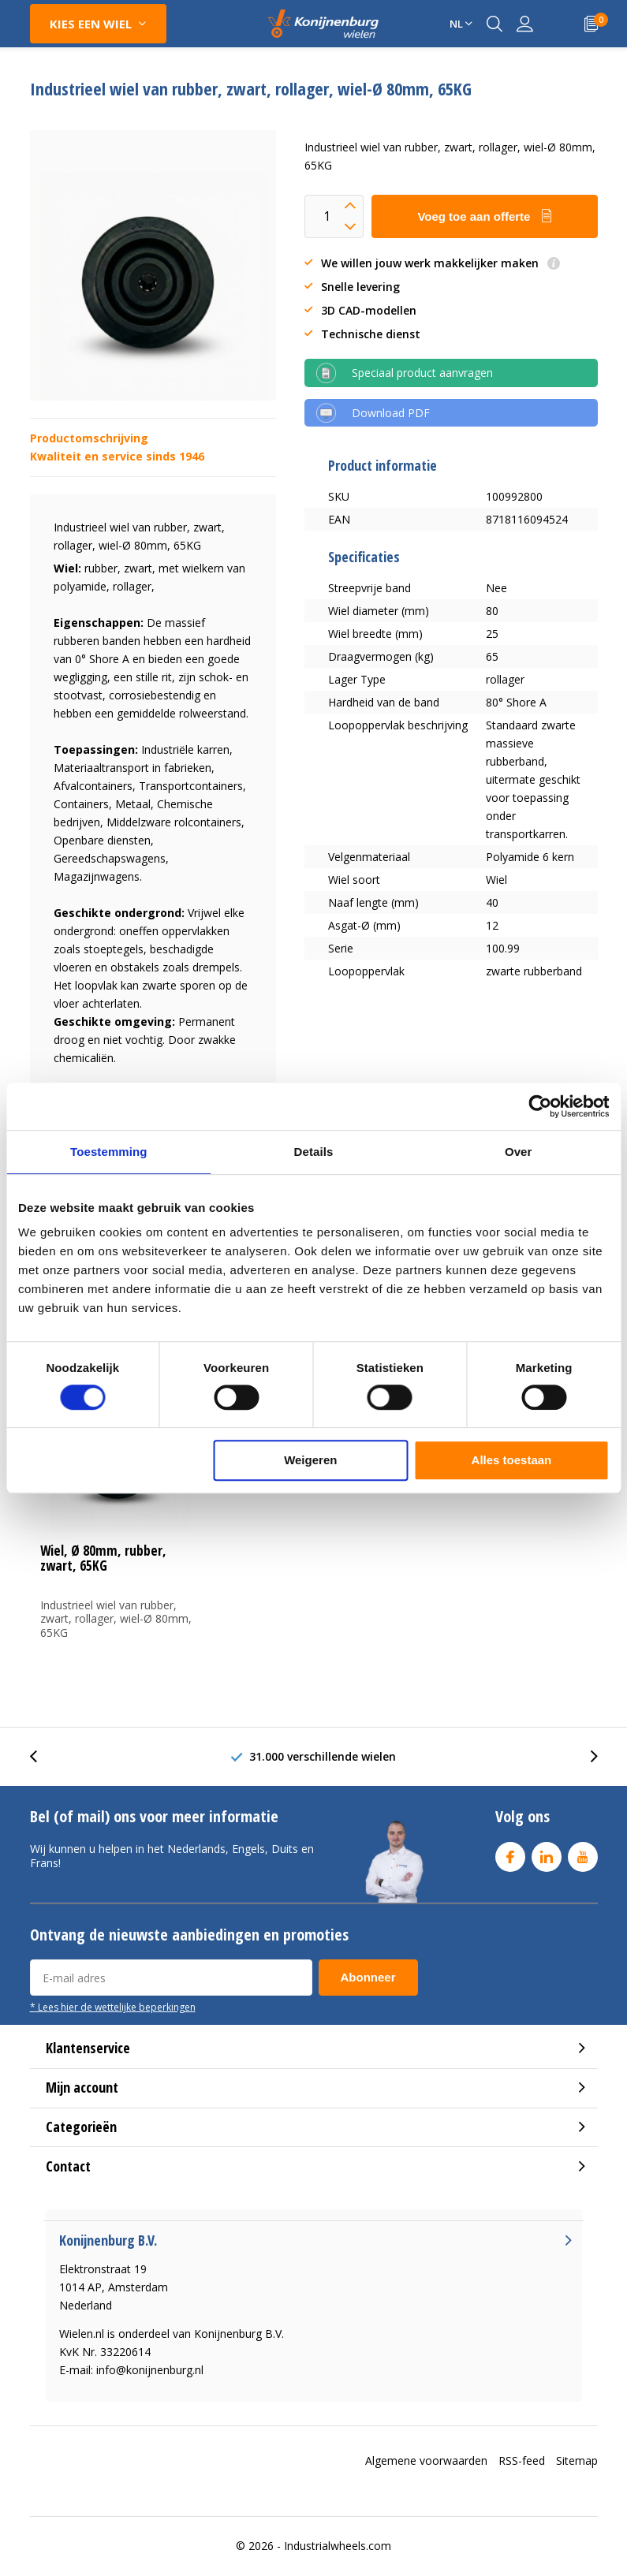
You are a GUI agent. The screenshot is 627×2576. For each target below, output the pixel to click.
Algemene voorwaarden (426, 2460)
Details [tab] (314, 1151)
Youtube (583, 1853)
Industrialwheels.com (337, 2545)
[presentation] (42, 1756)
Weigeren (310, 1460)
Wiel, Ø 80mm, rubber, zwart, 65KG (103, 1558)
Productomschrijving (89, 438)
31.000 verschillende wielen (322, 1756)
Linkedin (547, 1853)
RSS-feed (521, 2460)
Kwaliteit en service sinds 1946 (117, 456)
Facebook (510, 1853)
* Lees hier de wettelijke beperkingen (113, 2006)
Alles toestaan (512, 1460)
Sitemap (577, 2460)
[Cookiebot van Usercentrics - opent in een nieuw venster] (540, 1106)
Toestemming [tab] (108, 1151)
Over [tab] (518, 1151)
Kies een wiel (91, 24)
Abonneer (368, 1977)
